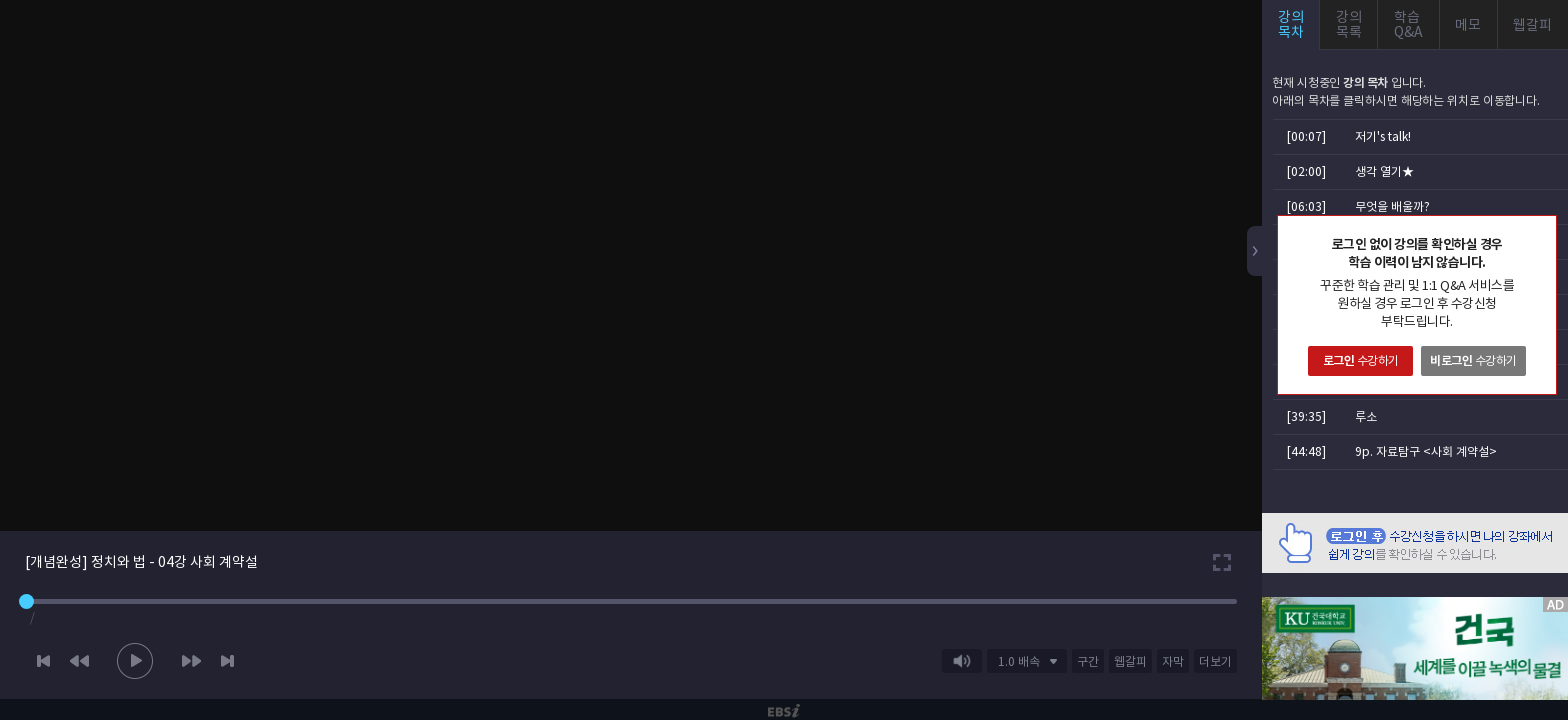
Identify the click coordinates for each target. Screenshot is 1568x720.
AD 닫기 (1528, 585)
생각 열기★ (1384, 171)
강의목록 (1349, 24)
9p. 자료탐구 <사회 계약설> (1426, 451)
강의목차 (1291, 24)
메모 (1468, 25)
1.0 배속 (1019, 661)
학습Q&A (1408, 24)
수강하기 (1361, 360)
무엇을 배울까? (1392, 206)
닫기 (1541, 231)
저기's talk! (1383, 136)
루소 (1366, 416)
